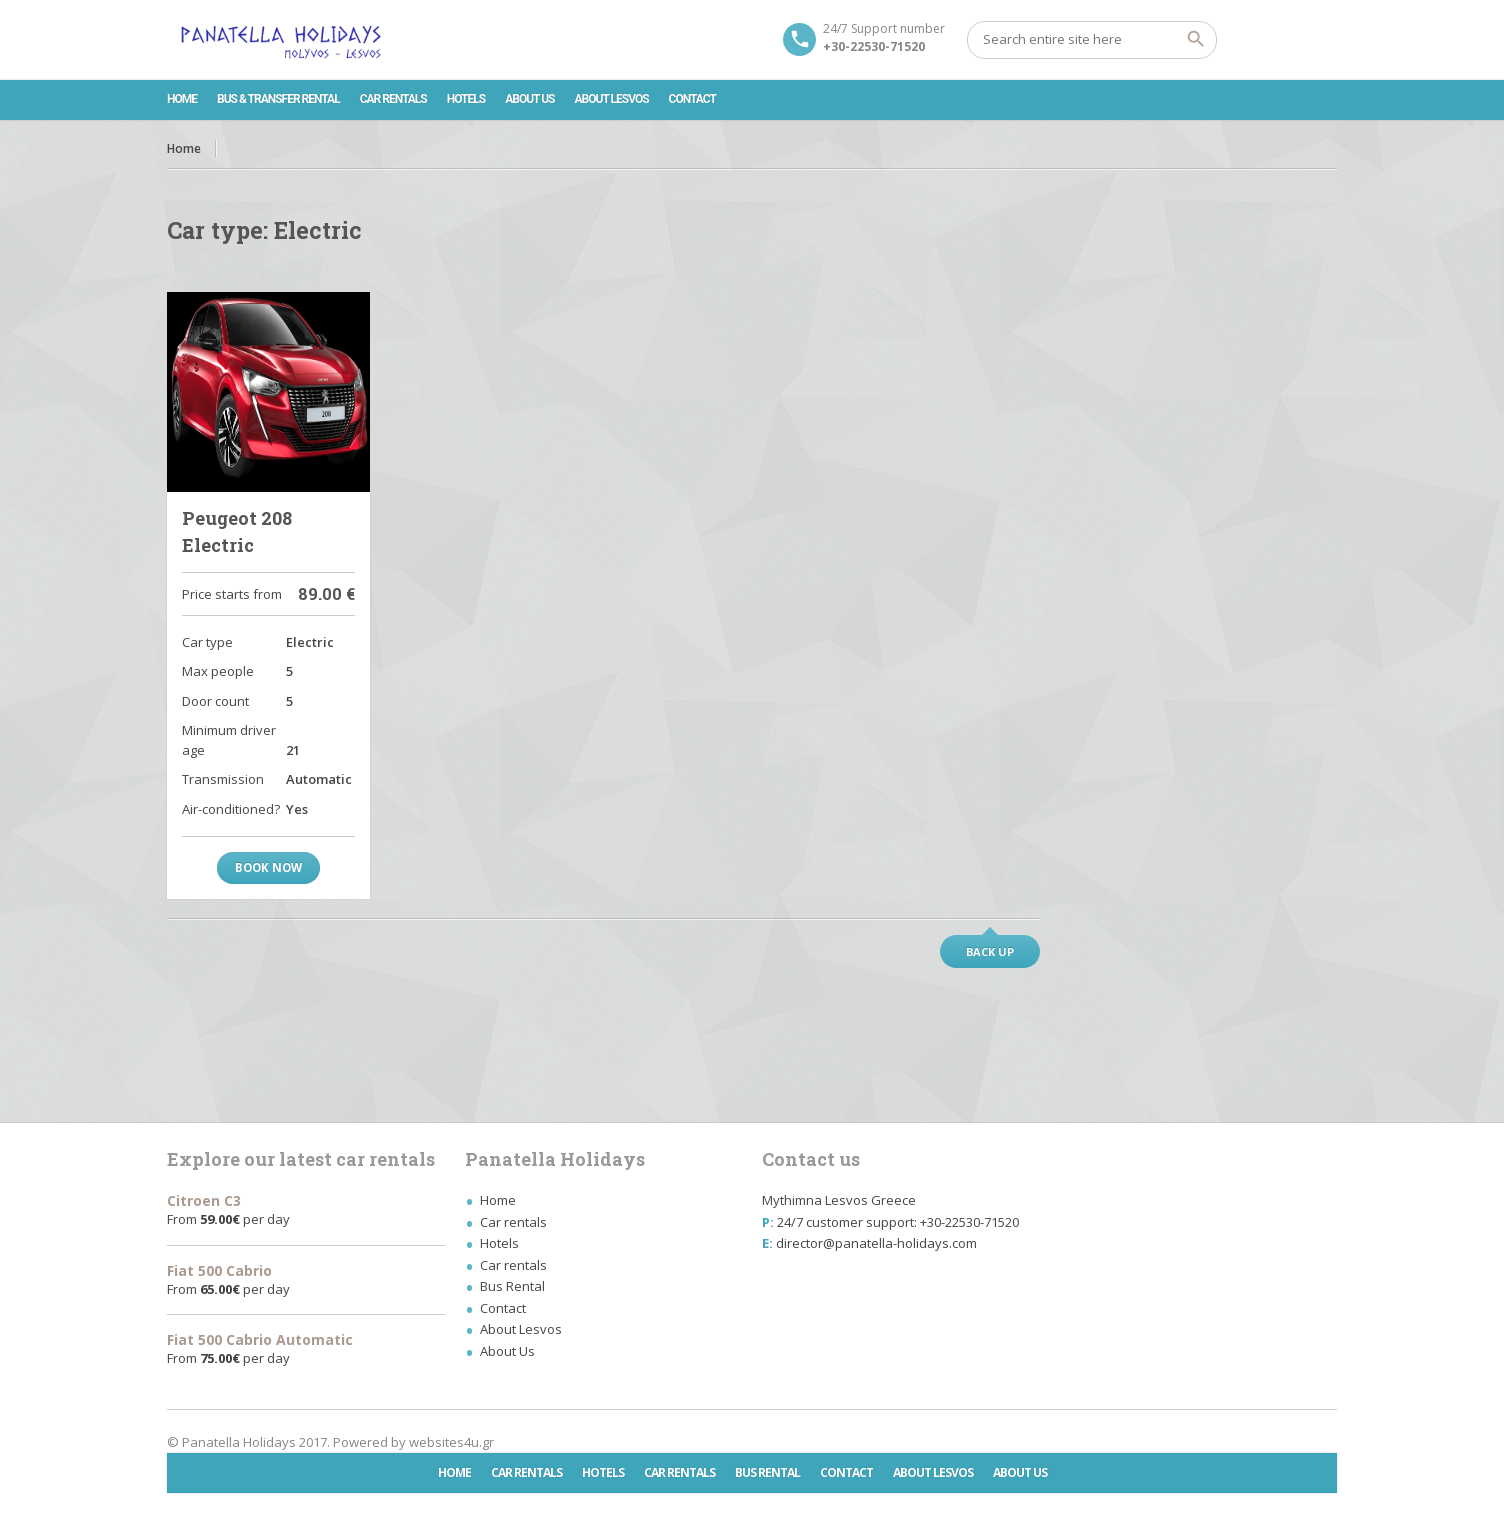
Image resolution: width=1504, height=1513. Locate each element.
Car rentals (393, 99)
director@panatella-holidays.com (876, 1243)
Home (182, 99)
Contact (692, 99)
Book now (268, 867)
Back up (990, 951)
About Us (529, 99)
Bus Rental (512, 1286)
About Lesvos (612, 99)
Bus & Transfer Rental (278, 99)
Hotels (466, 99)
